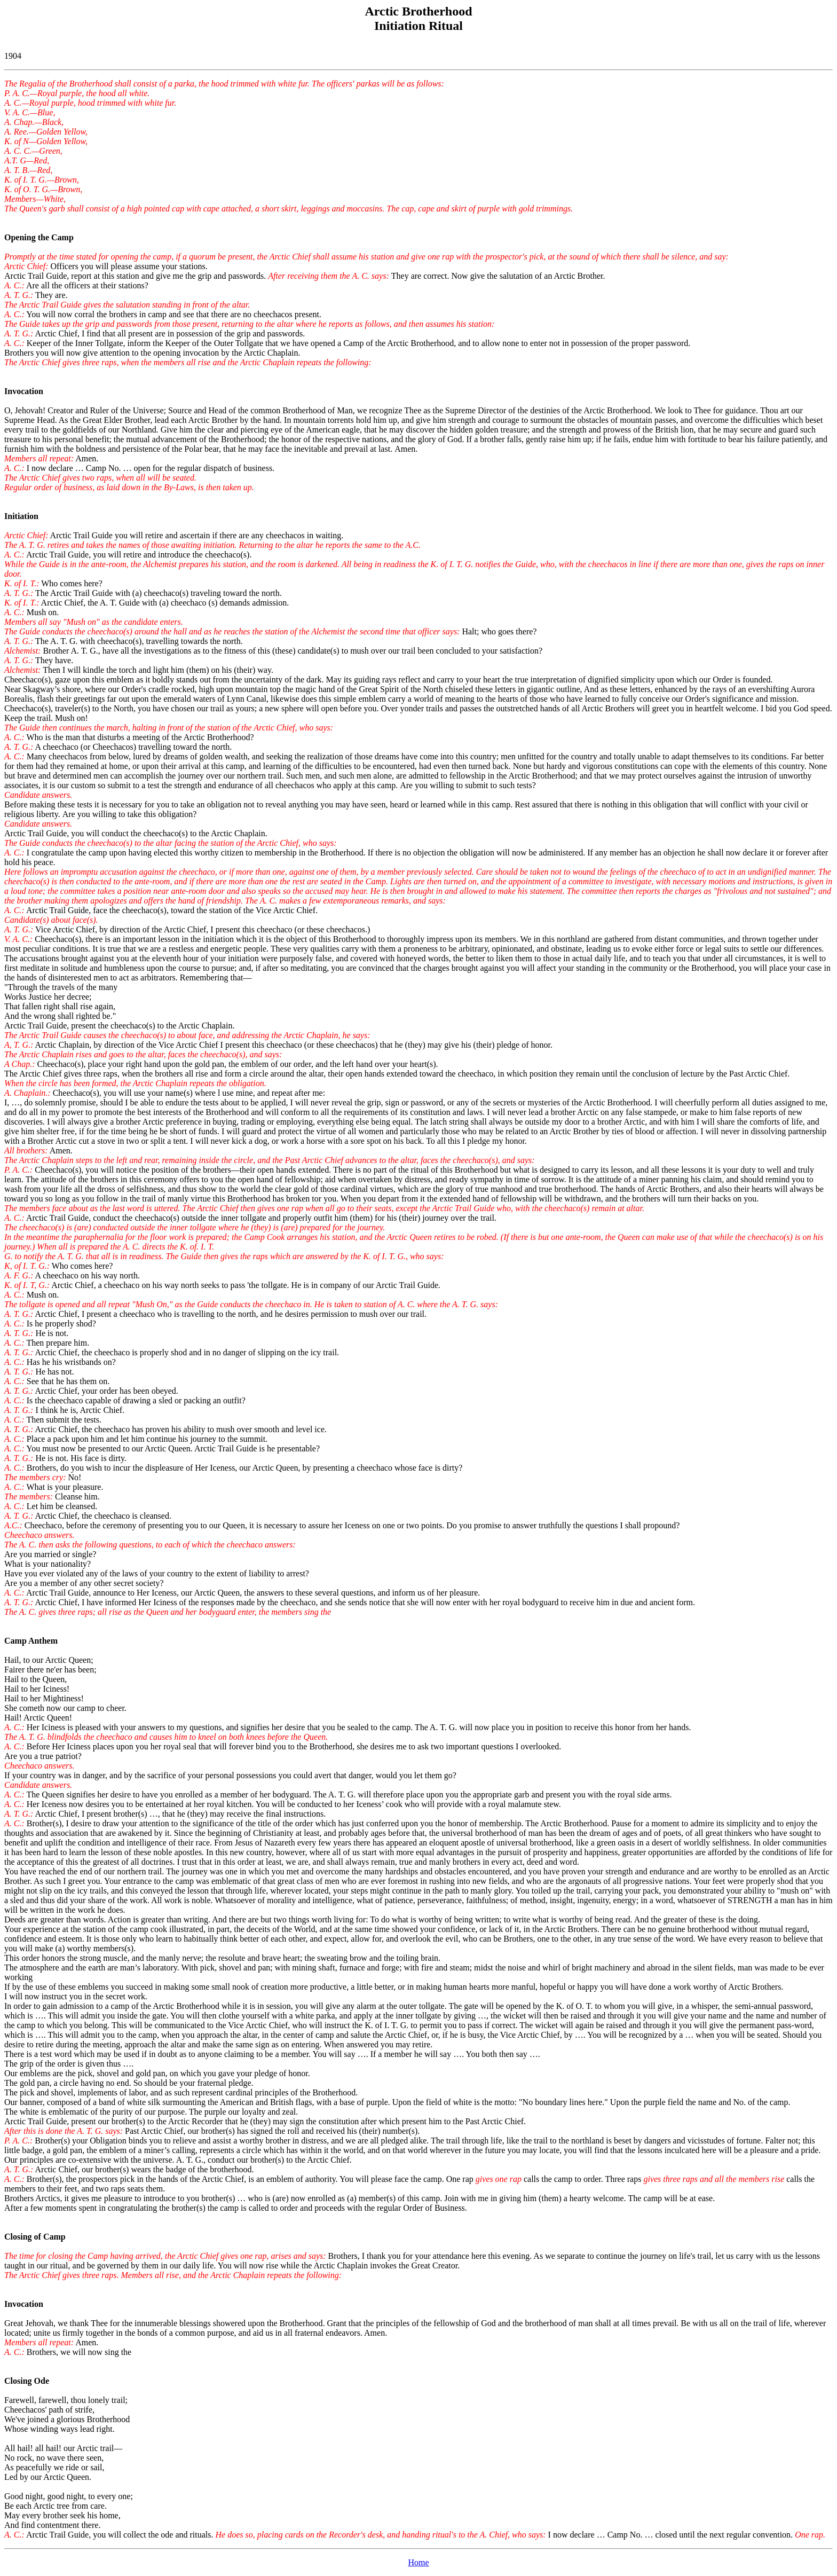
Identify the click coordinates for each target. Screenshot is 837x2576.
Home (418, 2562)
